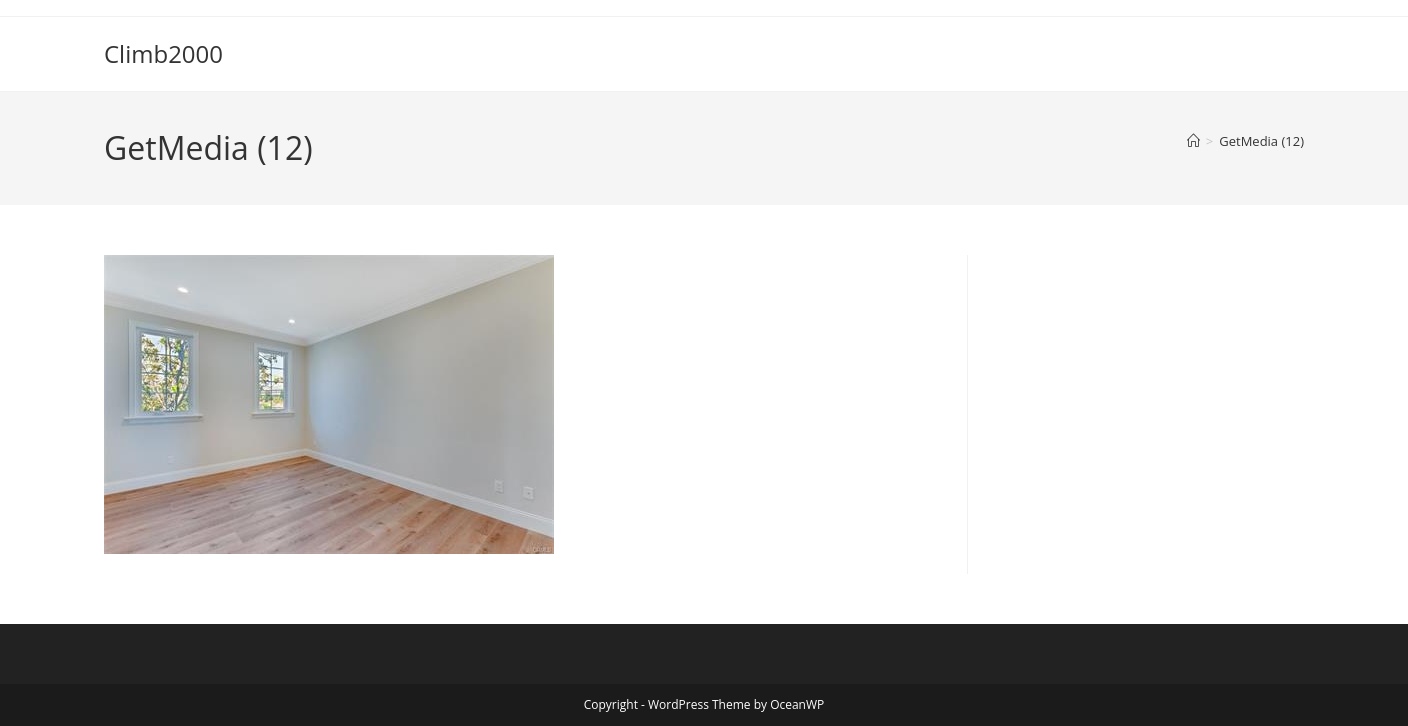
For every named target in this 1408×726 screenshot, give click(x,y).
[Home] (1193, 141)
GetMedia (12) (1261, 141)
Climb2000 (163, 53)
